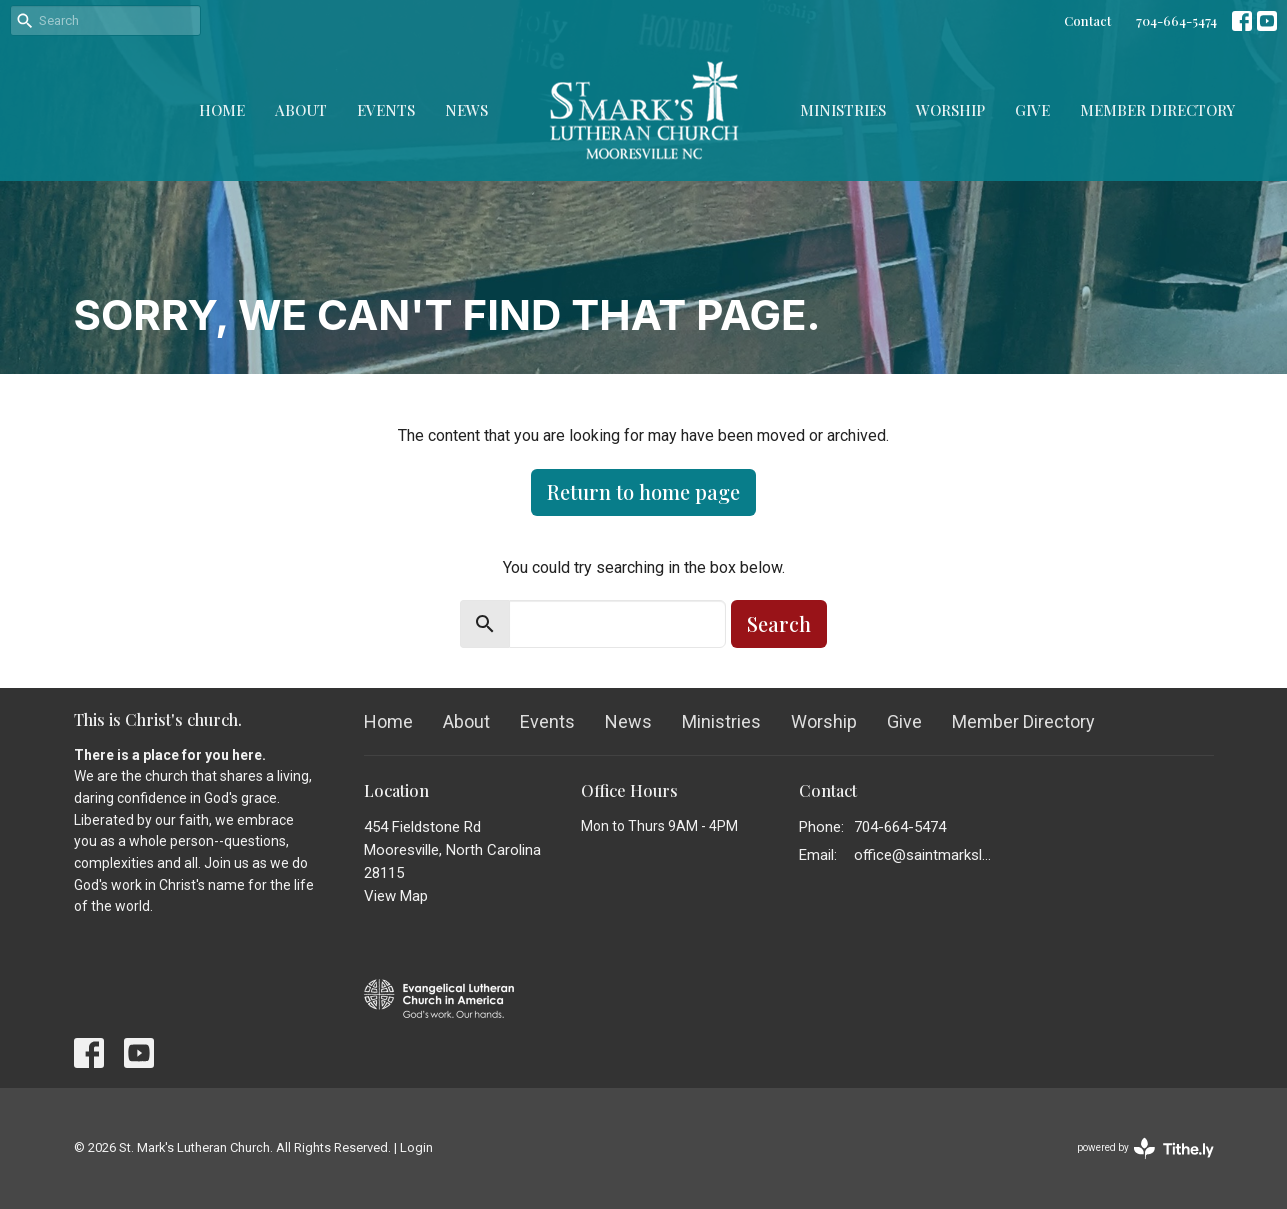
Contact (1087, 20)
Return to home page (643, 491)
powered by (1145, 1148)
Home (222, 110)
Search (779, 623)
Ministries (843, 110)
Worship (950, 110)
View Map (396, 896)
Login (416, 1147)
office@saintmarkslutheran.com (925, 855)
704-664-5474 (1176, 20)
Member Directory (1157, 110)
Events (386, 110)
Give (1032, 110)
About (301, 110)
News (466, 110)
